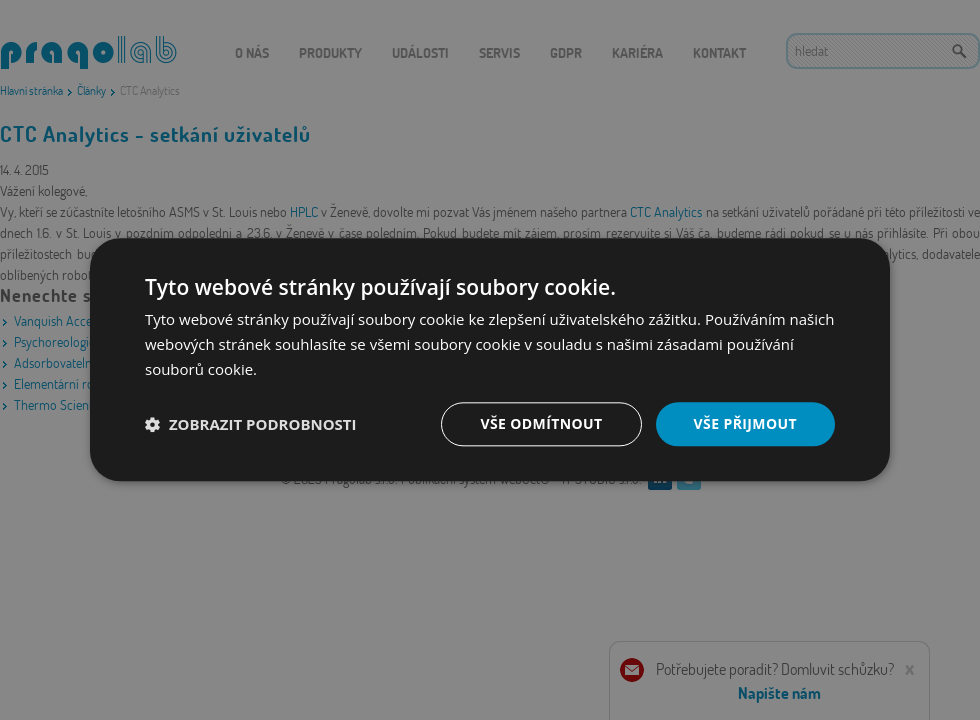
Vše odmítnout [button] (541, 423)
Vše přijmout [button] (745, 423)
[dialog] (490, 360)
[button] (251, 424)
